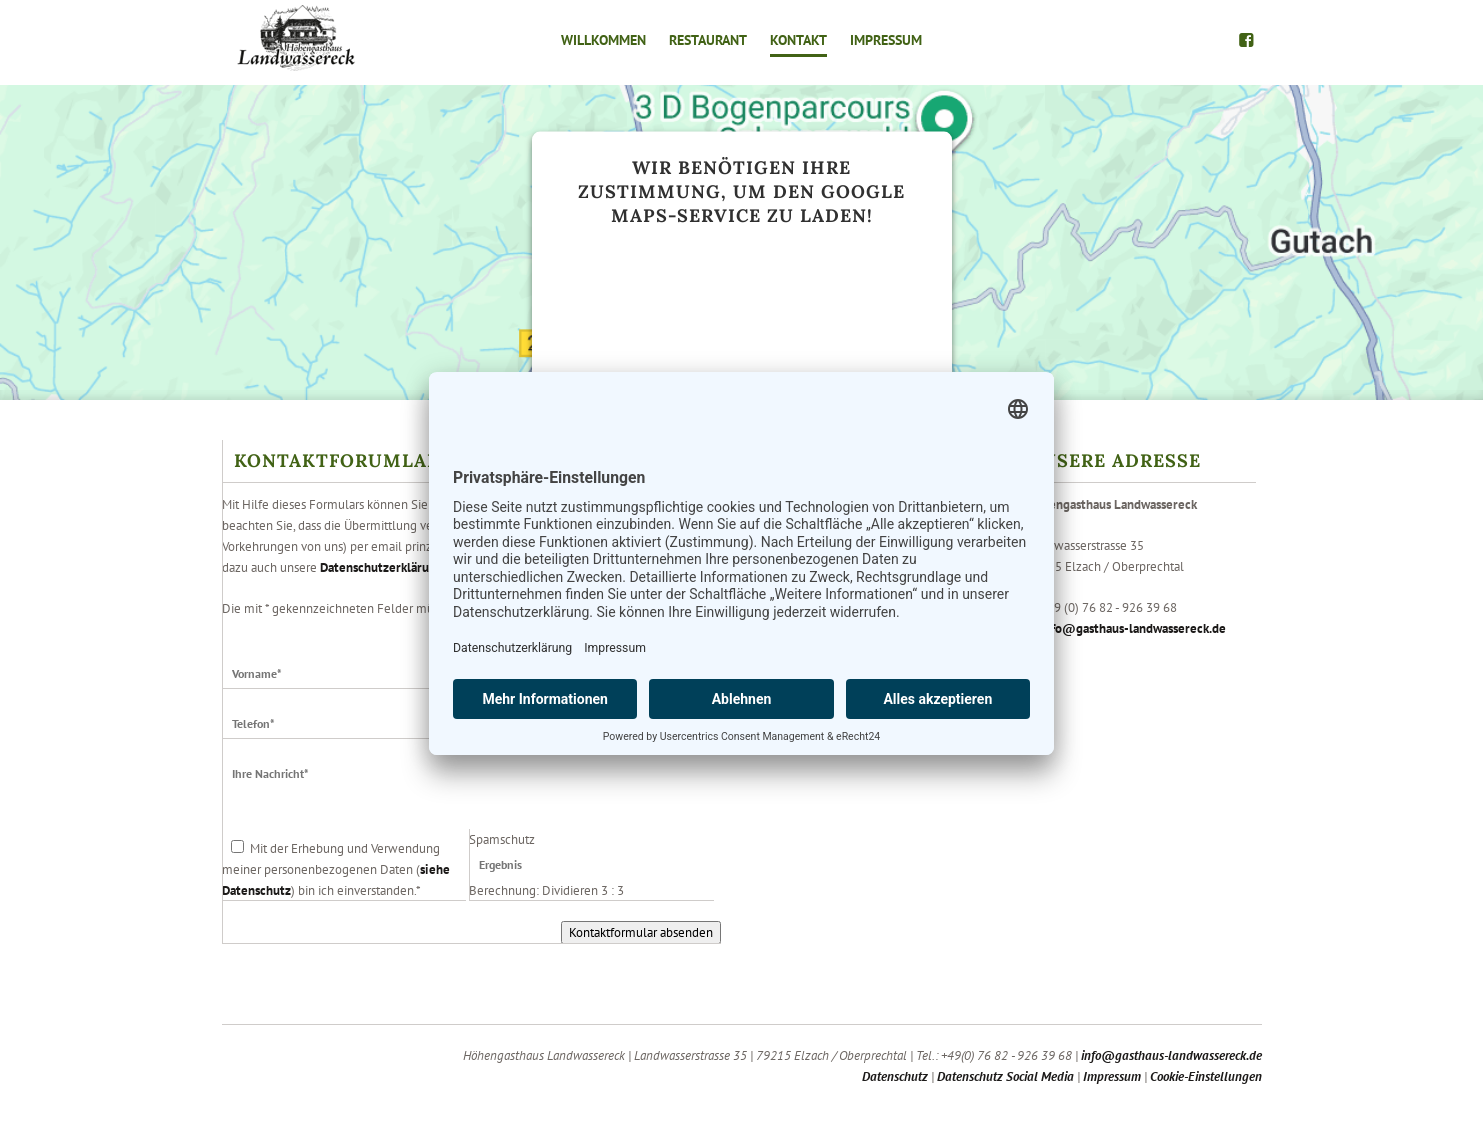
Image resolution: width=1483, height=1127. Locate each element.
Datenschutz (895, 1076)
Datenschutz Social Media (1005, 1076)
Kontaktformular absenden (641, 932)
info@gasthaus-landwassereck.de (1133, 628)
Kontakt (798, 40)
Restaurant (708, 40)
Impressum (886, 40)
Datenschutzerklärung (381, 567)
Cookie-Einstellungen (1206, 1076)
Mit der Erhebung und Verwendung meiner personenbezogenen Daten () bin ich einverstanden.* (336, 869)
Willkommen (603, 40)
